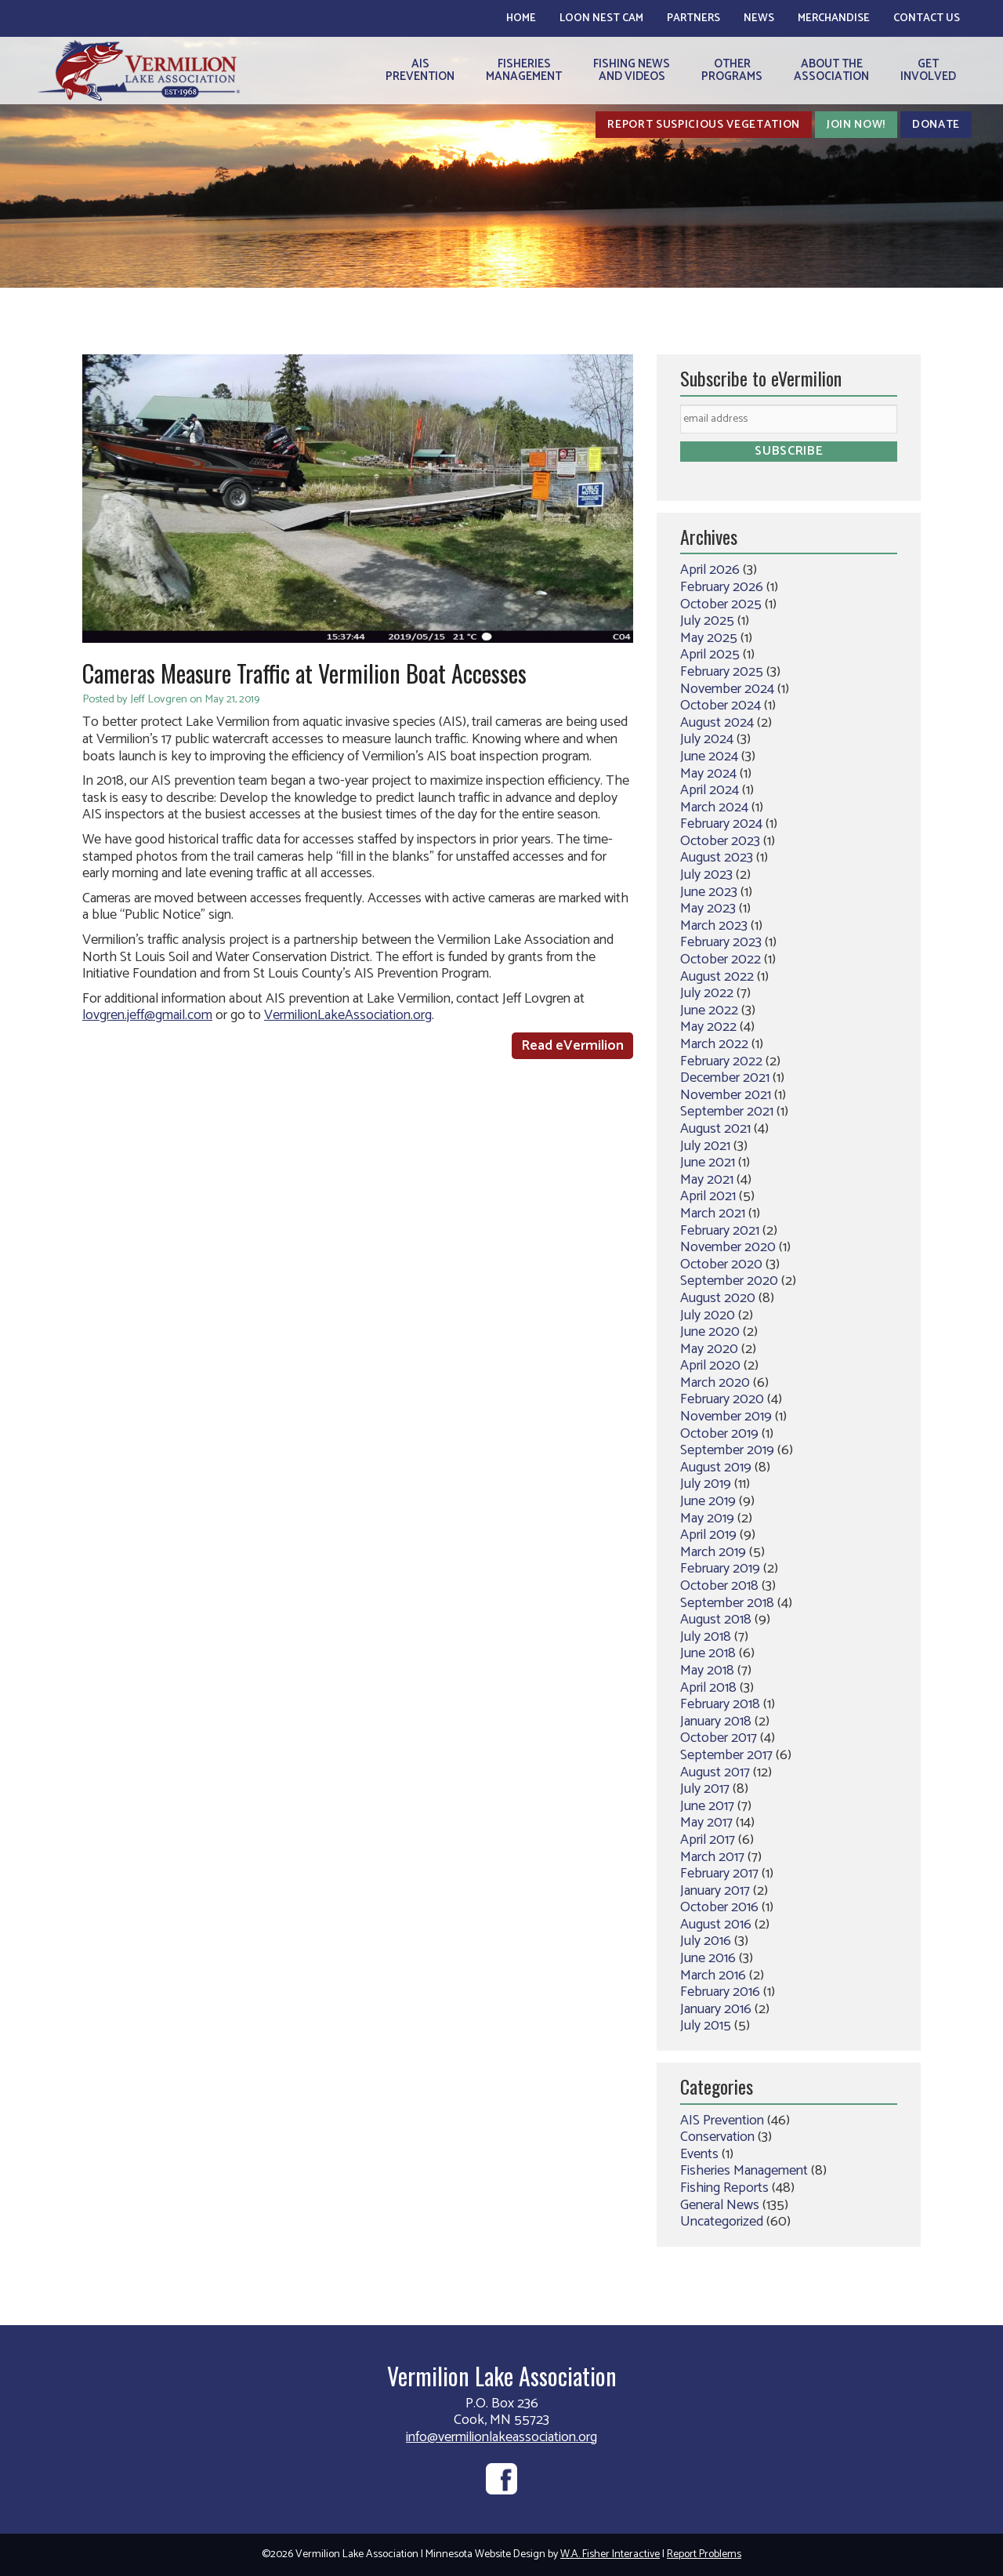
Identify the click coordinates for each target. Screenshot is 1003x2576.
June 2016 (708, 1958)
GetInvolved (928, 70)
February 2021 (719, 1231)
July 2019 (705, 1484)
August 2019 (715, 1467)
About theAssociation (831, 70)
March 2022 (714, 1044)
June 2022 (709, 1010)
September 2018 (727, 1603)
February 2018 (720, 1704)
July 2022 (706, 993)
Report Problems (704, 2554)
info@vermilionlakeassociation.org (501, 2437)
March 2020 (715, 1383)
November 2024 (727, 689)
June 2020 (710, 1332)
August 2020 (717, 1298)
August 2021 (715, 1129)
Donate (936, 124)
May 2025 (708, 638)
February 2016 (720, 1992)
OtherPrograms (731, 70)
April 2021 (708, 1196)
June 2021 (707, 1162)
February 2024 (721, 824)
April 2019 (708, 1535)
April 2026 (710, 570)
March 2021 (712, 1213)
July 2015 (705, 2025)
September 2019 (727, 1450)
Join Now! (856, 124)
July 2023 (706, 875)
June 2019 (708, 1501)
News (759, 18)
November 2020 (728, 1247)
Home (521, 18)
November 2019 (726, 1416)
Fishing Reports (724, 2188)
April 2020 (710, 1365)
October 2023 (720, 841)
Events (699, 2154)
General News (719, 2205)
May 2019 (707, 1518)
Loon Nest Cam (601, 18)
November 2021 (725, 1095)
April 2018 (708, 1688)
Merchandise (834, 18)
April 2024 (709, 790)
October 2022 (720, 959)
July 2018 (705, 1637)
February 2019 (720, 1568)
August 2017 (715, 1772)
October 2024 (720, 705)
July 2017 (705, 1789)
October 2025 (721, 604)
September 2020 (729, 1281)
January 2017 (715, 1891)
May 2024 (708, 773)
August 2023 (716, 857)
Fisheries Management (744, 2170)
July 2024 (706, 739)
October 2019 (719, 1434)
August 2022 (717, 977)
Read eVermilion (572, 1046)
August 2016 (715, 1924)
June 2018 (708, 1653)
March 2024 (714, 807)
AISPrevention (420, 70)
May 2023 (708, 908)
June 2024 (709, 756)
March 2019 (713, 1552)
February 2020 (722, 1399)
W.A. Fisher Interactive (610, 2554)
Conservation (717, 2137)
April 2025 (710, 654)
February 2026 (721, 587)
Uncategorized (721, 2221)
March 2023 (714, 926)
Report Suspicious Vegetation (703, 124)
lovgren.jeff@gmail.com (147, 1015)
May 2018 (707, 1670)
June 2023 (708, 892)
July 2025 (707, 621)
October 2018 (719, 1586)
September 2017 (726, 1755)
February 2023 (721, 942)
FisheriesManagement (524, 70)
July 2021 (705, 1146)
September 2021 (726, 1111)
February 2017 (719, 1873)
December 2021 (724, 1078)
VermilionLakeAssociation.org (348, 1015)
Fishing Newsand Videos (631, 70)
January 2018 (715, 1721)
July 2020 (707, 1315)
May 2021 (706, 1180)
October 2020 (721, 1264)
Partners (693, 18)
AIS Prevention (722, 2120)
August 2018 (715, 1619)
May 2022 (708, 1027)
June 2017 (707, 1806)
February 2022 (721, 1061)
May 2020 (709, 1349)
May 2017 (706, 1822)
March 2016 (713, 1975)
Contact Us (926, 18)
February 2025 (721, 672)
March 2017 (712, 1857)
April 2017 (707, 1840)
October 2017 (718, 1738)
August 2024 (717, 723)
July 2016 (705, 1941)
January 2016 (715, 2009)
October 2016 (719, 1907)
